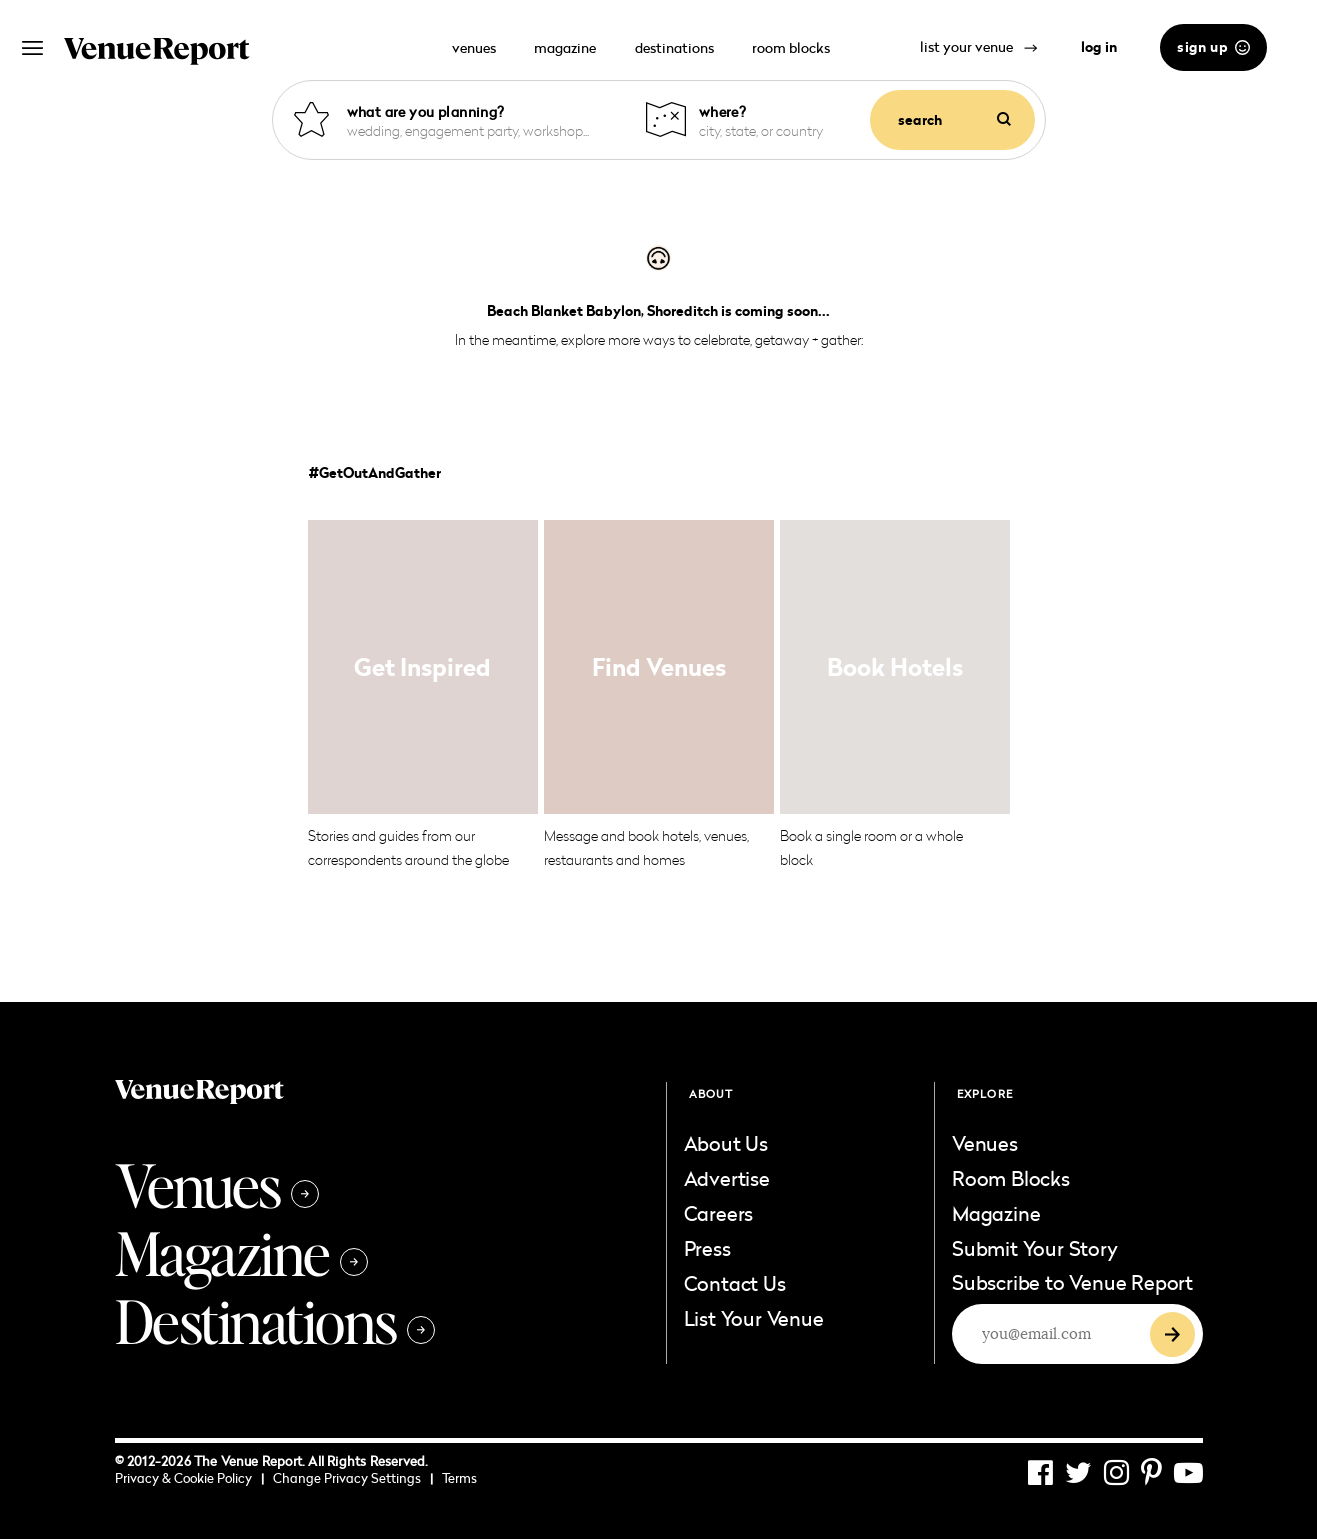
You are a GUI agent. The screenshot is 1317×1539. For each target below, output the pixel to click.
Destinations (275, 1320)
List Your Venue (754, 1318)
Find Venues (659, 667)
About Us (726, 1143)
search (954, 120)
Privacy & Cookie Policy (189, 1478)
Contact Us (735, 1283)
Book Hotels (895, 667)
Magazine (241, 1252)
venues (474, 47)
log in (1099, 47)
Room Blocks (1011, 1178)
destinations (674, 47)
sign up (1213, 47)
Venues (217, 1184)
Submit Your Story (1035, 1248)
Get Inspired (422, 667)
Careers (719, 1213)
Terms (459, 1478)
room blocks (791, 47)
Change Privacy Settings (353, 1478)
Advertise (727, 1178)
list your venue (979, 46)
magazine (565, 47)
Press (707, 1248)
